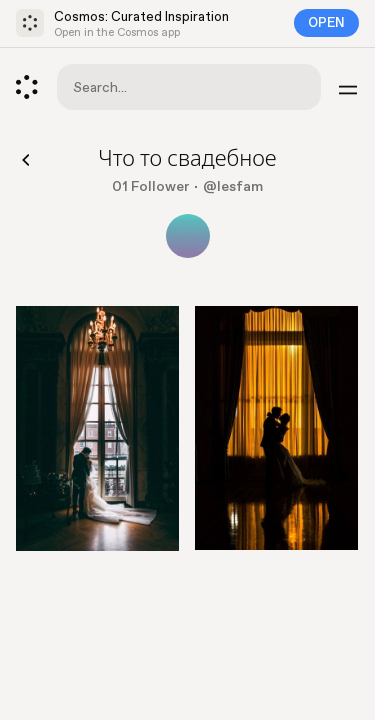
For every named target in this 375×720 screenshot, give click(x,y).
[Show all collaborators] (188, 236)
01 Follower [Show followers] (150, 186)
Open (326, 23)
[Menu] (348, 87)
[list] (187, 436)
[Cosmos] (27, 87)
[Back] (26, 159)
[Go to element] (97, 428)
